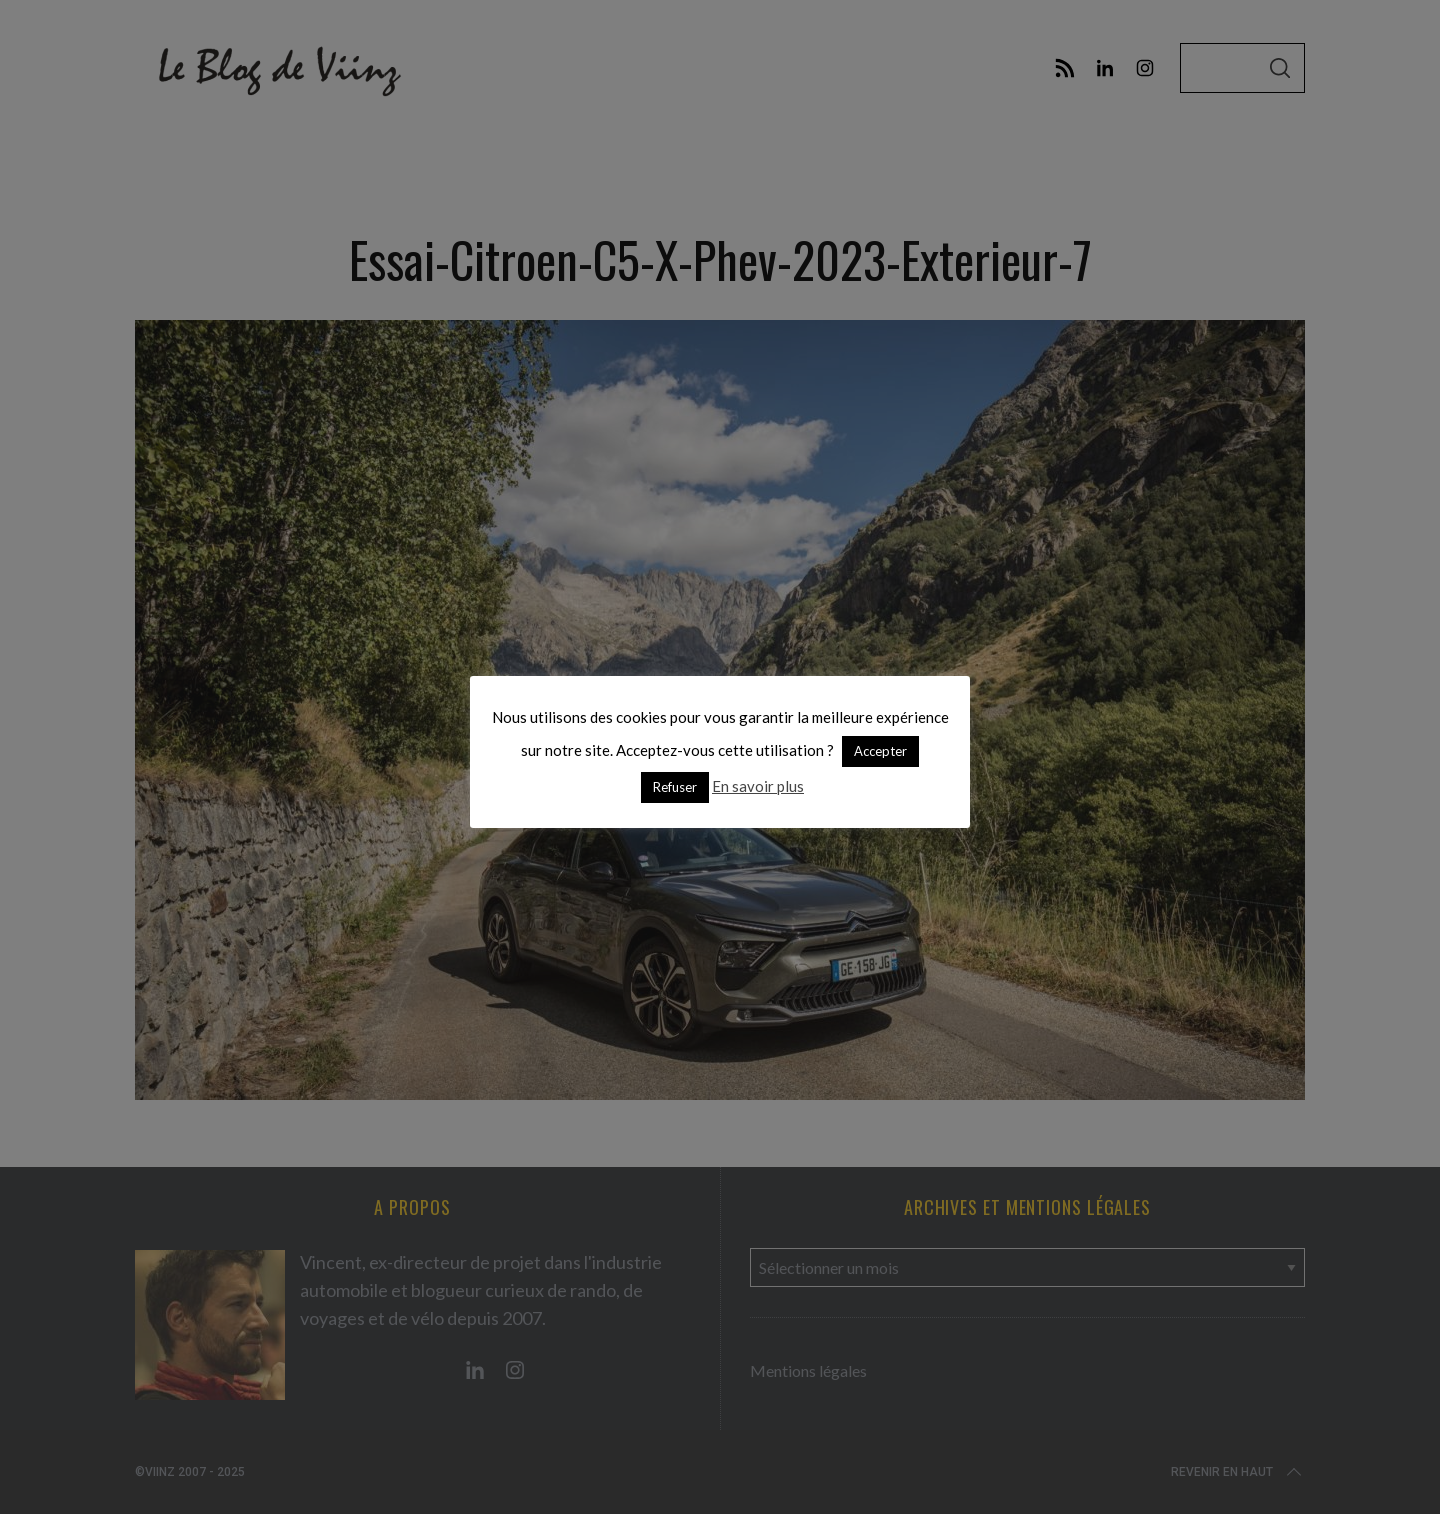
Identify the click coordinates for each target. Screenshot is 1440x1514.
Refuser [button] (675, 787)
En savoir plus (758, 786)
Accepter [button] (880, 751)
